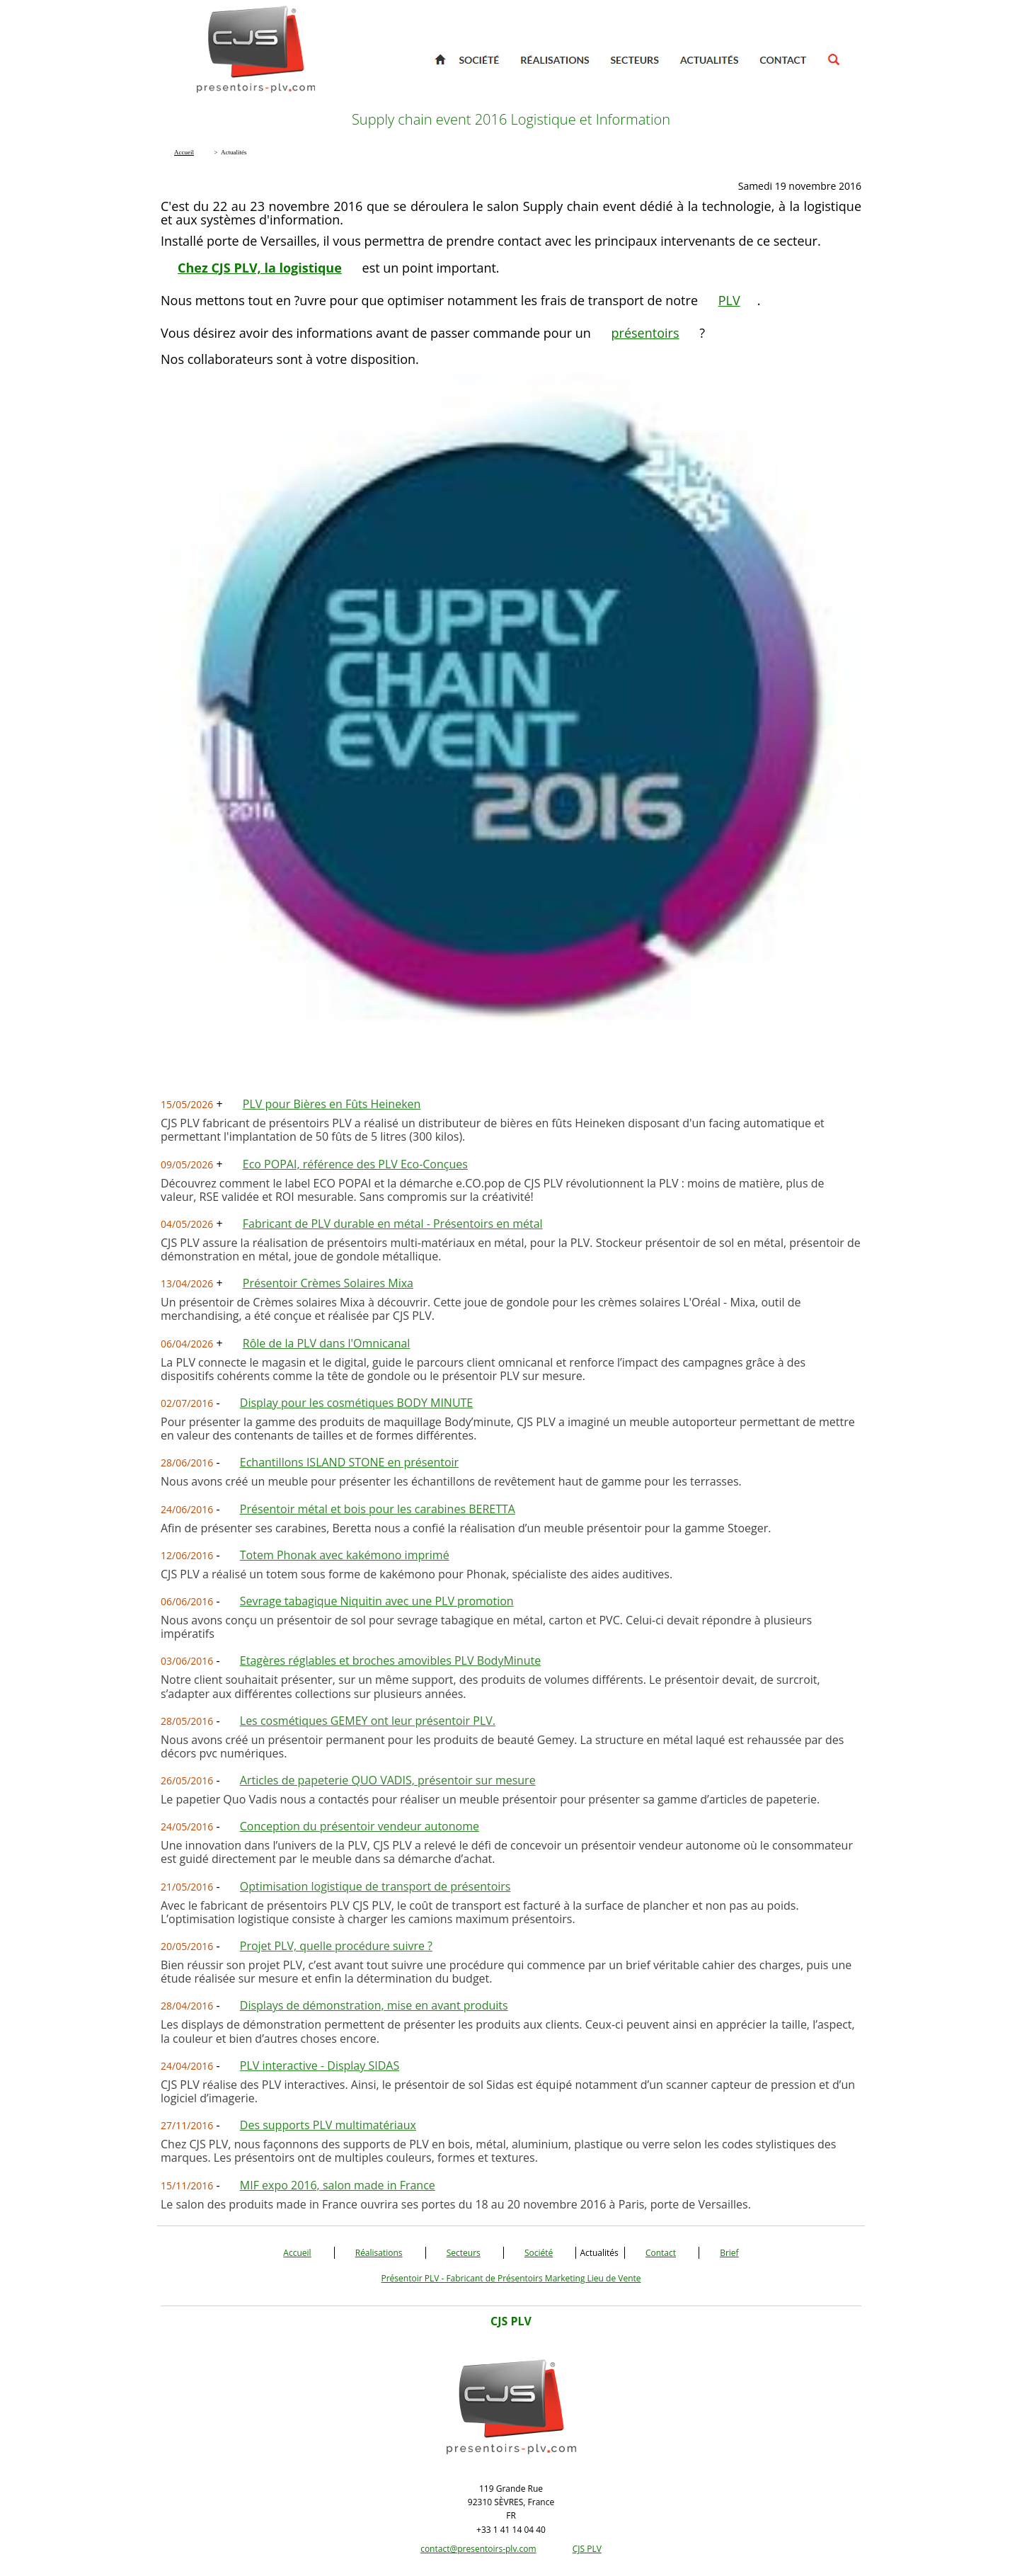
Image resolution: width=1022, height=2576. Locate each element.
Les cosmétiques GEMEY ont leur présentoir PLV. (367, 1720)
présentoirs (645, 332)
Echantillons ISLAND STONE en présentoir (349, 1462)
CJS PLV (587, 2549)
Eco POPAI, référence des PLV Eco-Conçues (355, 1164)
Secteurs (464, 2253)
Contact (660, 2253)
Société (538, 2253)
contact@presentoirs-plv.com (478, 2549)
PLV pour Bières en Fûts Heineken (332, 1104)
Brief (729, 2253)
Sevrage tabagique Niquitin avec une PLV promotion (377, 1601)
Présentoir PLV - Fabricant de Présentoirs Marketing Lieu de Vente (511, 2278)
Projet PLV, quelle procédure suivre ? (336, 1946)
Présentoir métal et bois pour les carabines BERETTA (377, 1509)
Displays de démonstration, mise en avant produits (374, 2005)
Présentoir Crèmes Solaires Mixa (328, 1283)
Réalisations (379, 2253)
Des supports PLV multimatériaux (328, 2125)
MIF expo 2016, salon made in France (337, 2185)
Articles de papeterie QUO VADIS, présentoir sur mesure (388, 1780)
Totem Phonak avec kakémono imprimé (344, 1555)
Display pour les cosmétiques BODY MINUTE (356, 1402)
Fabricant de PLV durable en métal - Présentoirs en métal (393, 1223)
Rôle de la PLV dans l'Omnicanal (326, 1343)
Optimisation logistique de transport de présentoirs (375, 1886)
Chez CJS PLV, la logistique (260, 267)
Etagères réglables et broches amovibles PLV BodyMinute (390, 1660)
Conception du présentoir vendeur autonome (359, 1826)
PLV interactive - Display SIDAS (319, 2065)
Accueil (297, 2253)
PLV (729, 300)
